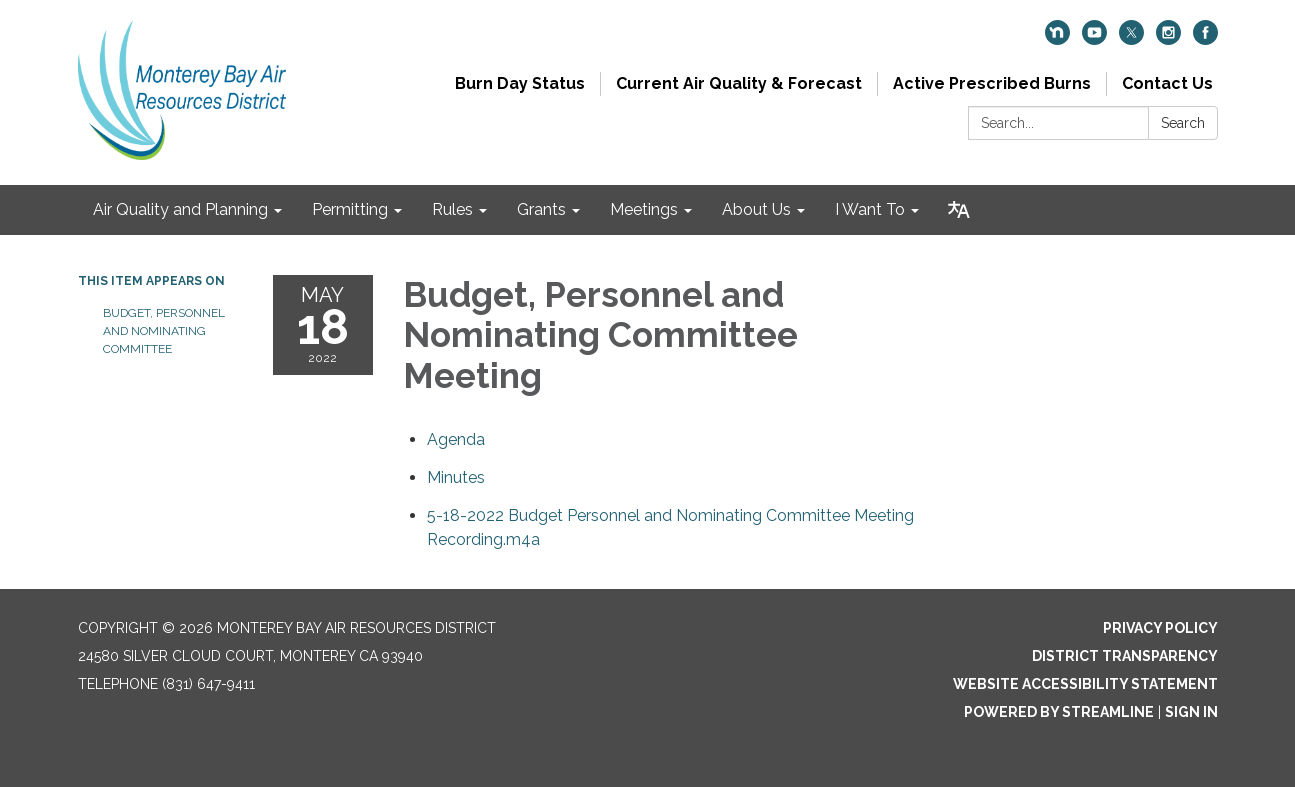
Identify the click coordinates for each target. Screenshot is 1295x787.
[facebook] (1205, 39)
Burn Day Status (520, 83)
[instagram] (1168, 39)
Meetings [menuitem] (644, 209)
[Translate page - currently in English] (959, 210)
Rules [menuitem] (452, 209)
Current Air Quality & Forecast (739, 83)
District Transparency (1125, 656)
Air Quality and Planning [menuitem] (180, 209)
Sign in (1191, 712)
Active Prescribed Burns (992, 83)
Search (1183, 123)
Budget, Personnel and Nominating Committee (164, 331)
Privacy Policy (1160, 628)
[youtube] (1094, 39)
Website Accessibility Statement (1085, 684)
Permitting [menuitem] (350, 209)
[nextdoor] (1057, 39)
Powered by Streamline (1059, 712)
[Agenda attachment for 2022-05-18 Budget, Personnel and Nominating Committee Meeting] (456, 439)
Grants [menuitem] (541, 209)
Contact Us (1167, 83)
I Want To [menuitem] (870, 209)
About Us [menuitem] (756, 209)
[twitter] (1131, 39)
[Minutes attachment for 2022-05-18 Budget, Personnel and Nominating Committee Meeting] (456, 477)
